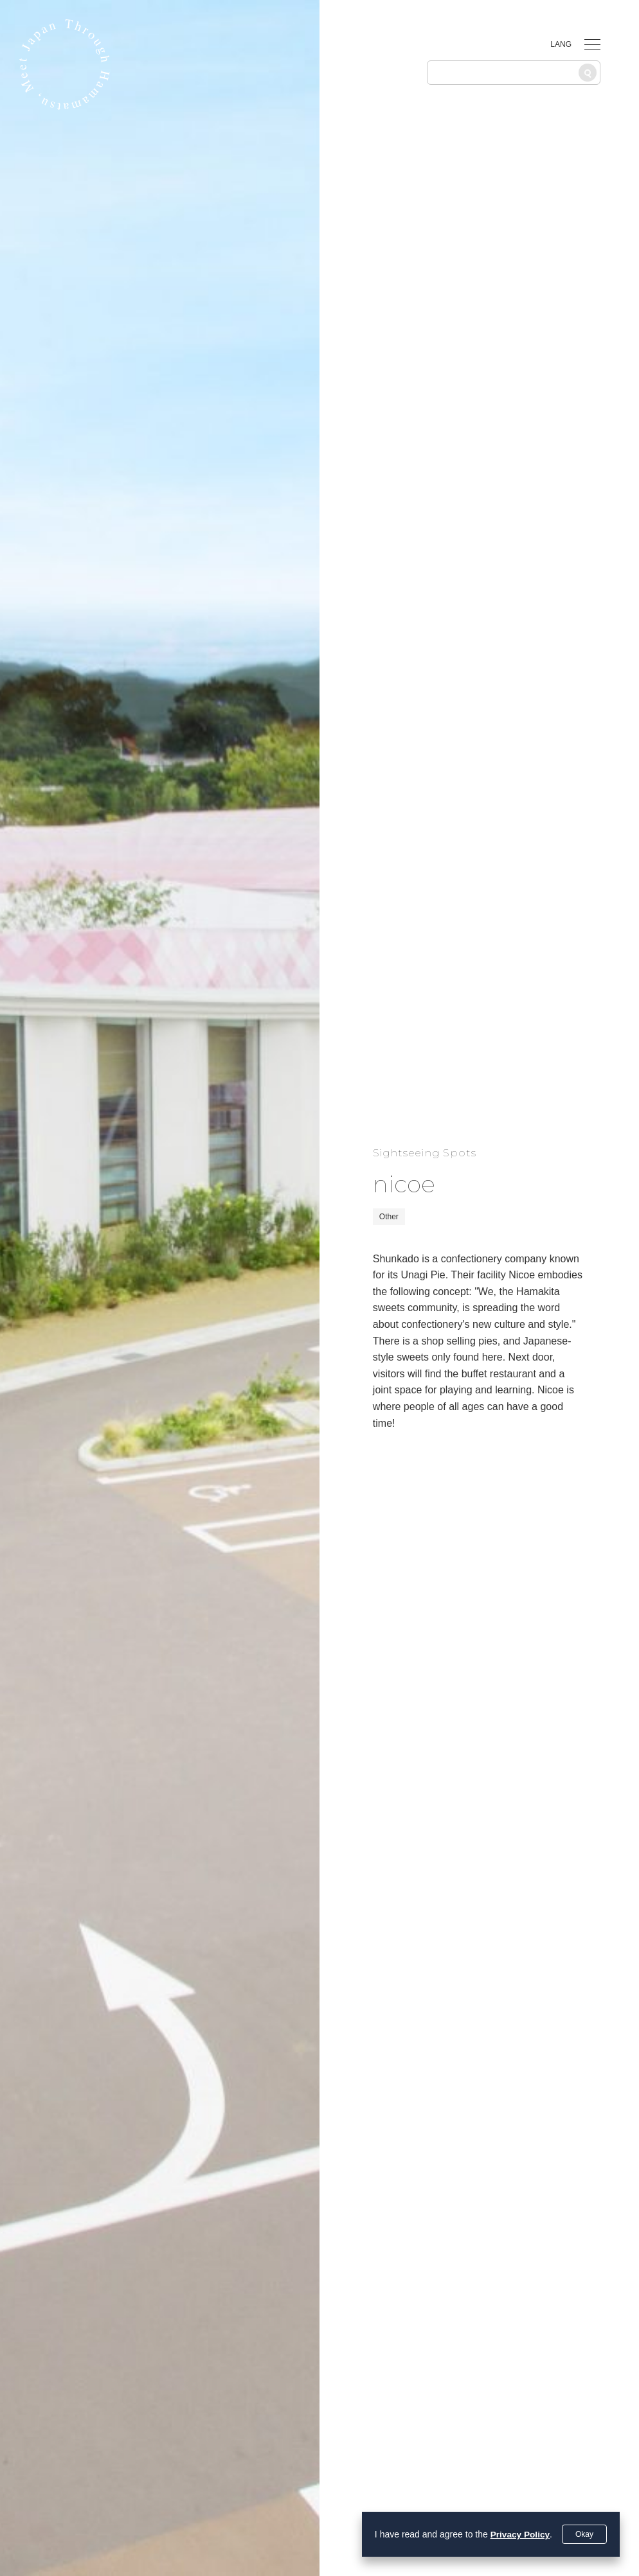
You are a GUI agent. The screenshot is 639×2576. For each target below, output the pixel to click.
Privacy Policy (519, 2534)
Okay (584, 2534)
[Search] (588, 73)
